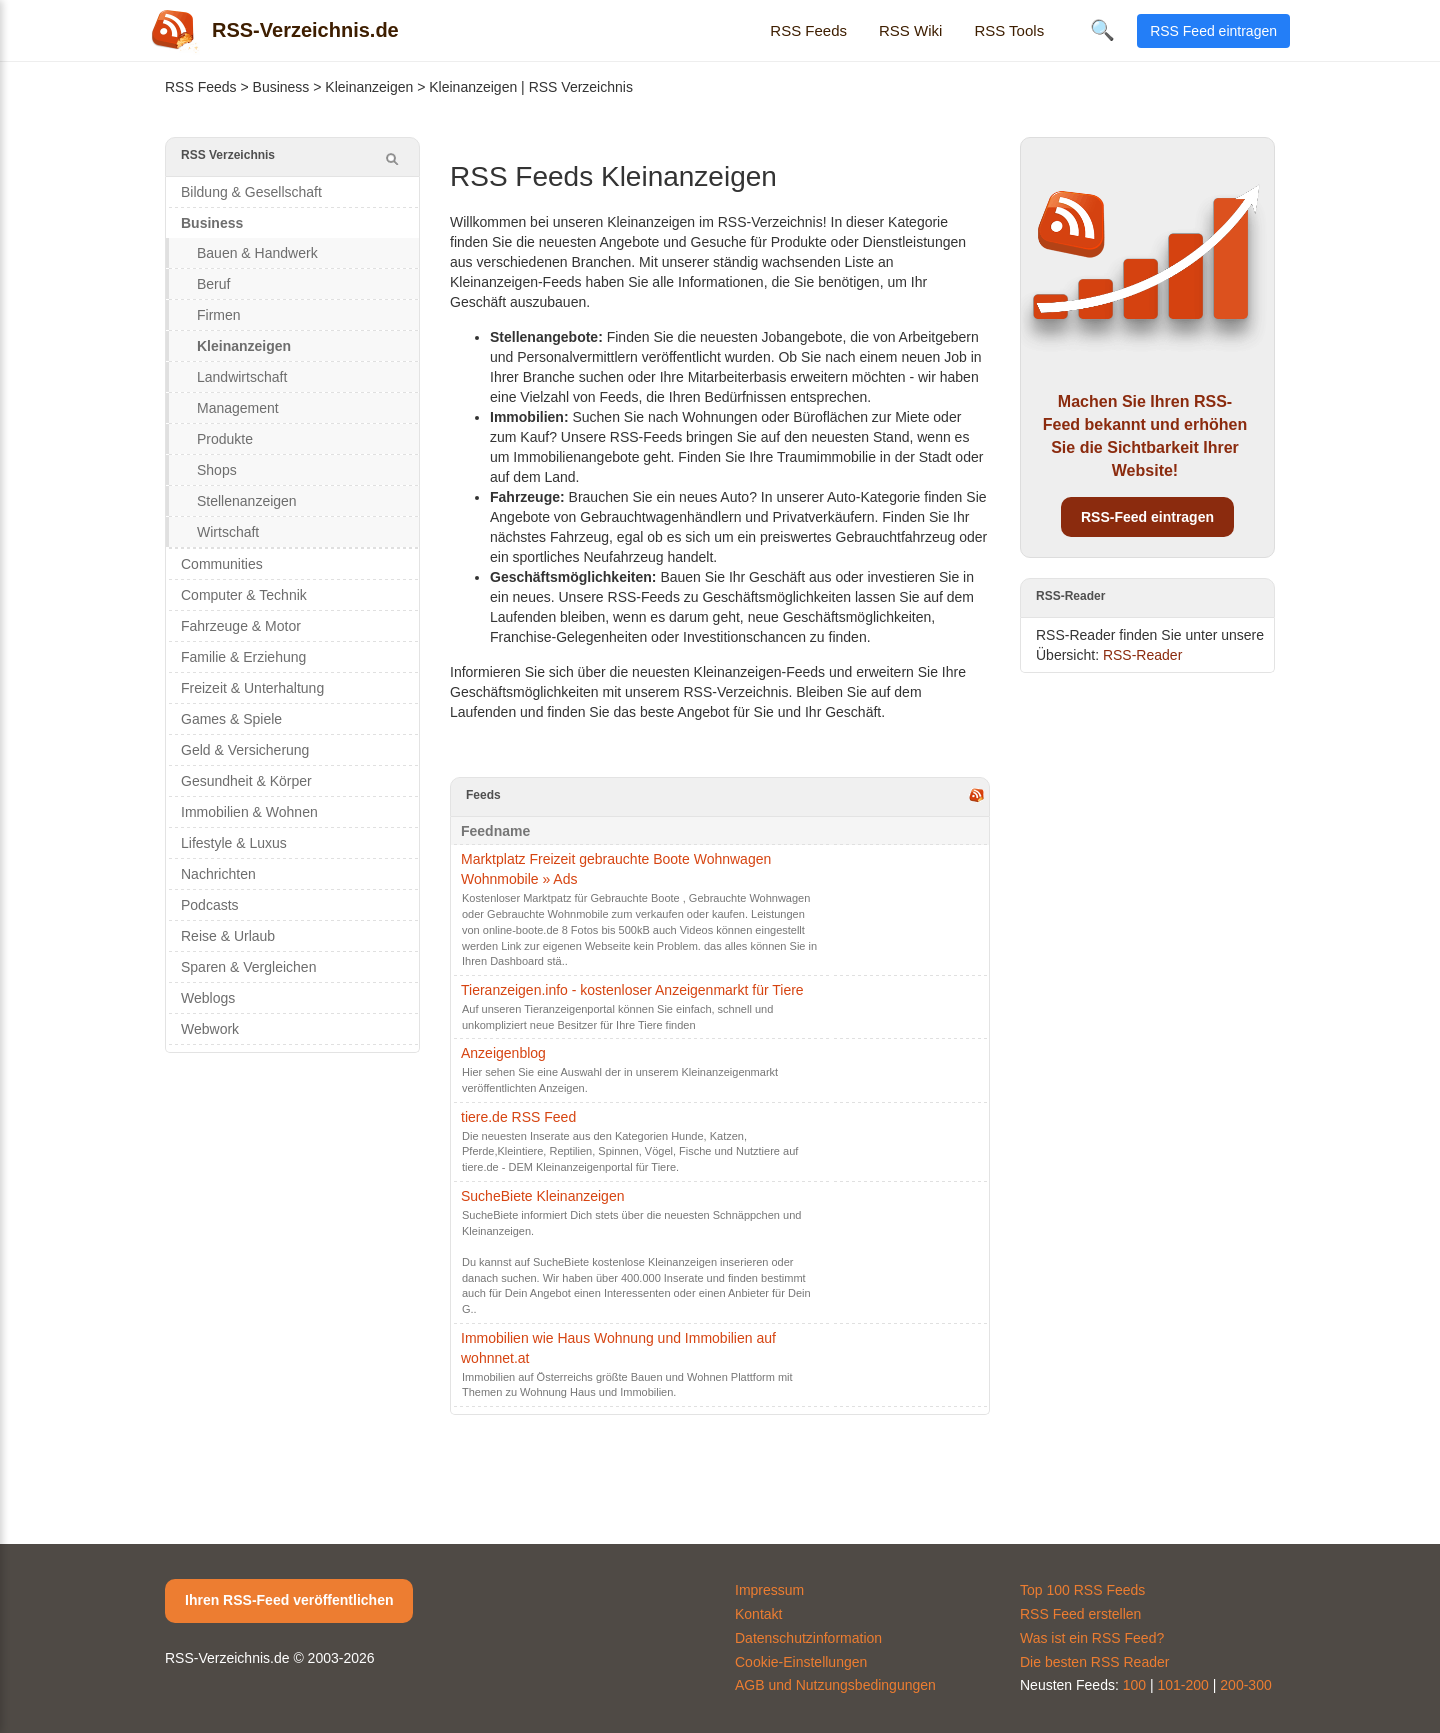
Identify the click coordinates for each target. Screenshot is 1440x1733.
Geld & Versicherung (245, 750)
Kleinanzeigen (369, 87)
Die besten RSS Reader (1094, 1662)
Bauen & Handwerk (257, 253)
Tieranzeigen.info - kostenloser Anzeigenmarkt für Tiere (632, 990)
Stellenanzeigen (247, 501)
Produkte (225, 439)
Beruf (213, 284)
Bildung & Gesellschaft (251, 192)
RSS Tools (1009, 30)
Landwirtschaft (242, 377)
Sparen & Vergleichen (248, 967)
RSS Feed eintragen (1213, 31)
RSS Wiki (910, 30)
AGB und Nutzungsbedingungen (835, 1685)
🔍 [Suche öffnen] (1102, 30)
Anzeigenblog (503, 1053)
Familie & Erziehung (243, 657)
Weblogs (208, 998)
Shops (217, 470)
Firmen (219, 315)
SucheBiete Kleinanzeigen (542, 1196)
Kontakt (758, 1614)
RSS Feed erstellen (1080, 1614)
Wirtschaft (228, 532)
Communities (222, 564)
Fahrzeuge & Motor (241, 626)
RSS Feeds (808, 30)
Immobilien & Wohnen (249, 812)
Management (238, 408)
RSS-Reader (1142, 655)
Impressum (769, 1590)
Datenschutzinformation (808, 1638)
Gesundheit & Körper (246, 781)
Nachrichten (218, 874)
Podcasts (210, 905)
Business (281, 87)
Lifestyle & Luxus (234, 843)
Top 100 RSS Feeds (1082, 1590)
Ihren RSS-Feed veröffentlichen (289, 1600)
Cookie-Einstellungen (801, 1662)
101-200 (1183, 1685)
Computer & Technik (244, 595)
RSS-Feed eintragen (1147, 517)
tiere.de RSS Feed (518, 1117)
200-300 (1245, 1685)
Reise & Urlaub (228, 936)
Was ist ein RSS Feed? (1092, 1638)
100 (1134, 1685)
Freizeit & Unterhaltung (252, 688)
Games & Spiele (231, 719)
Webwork (210, 1029)
